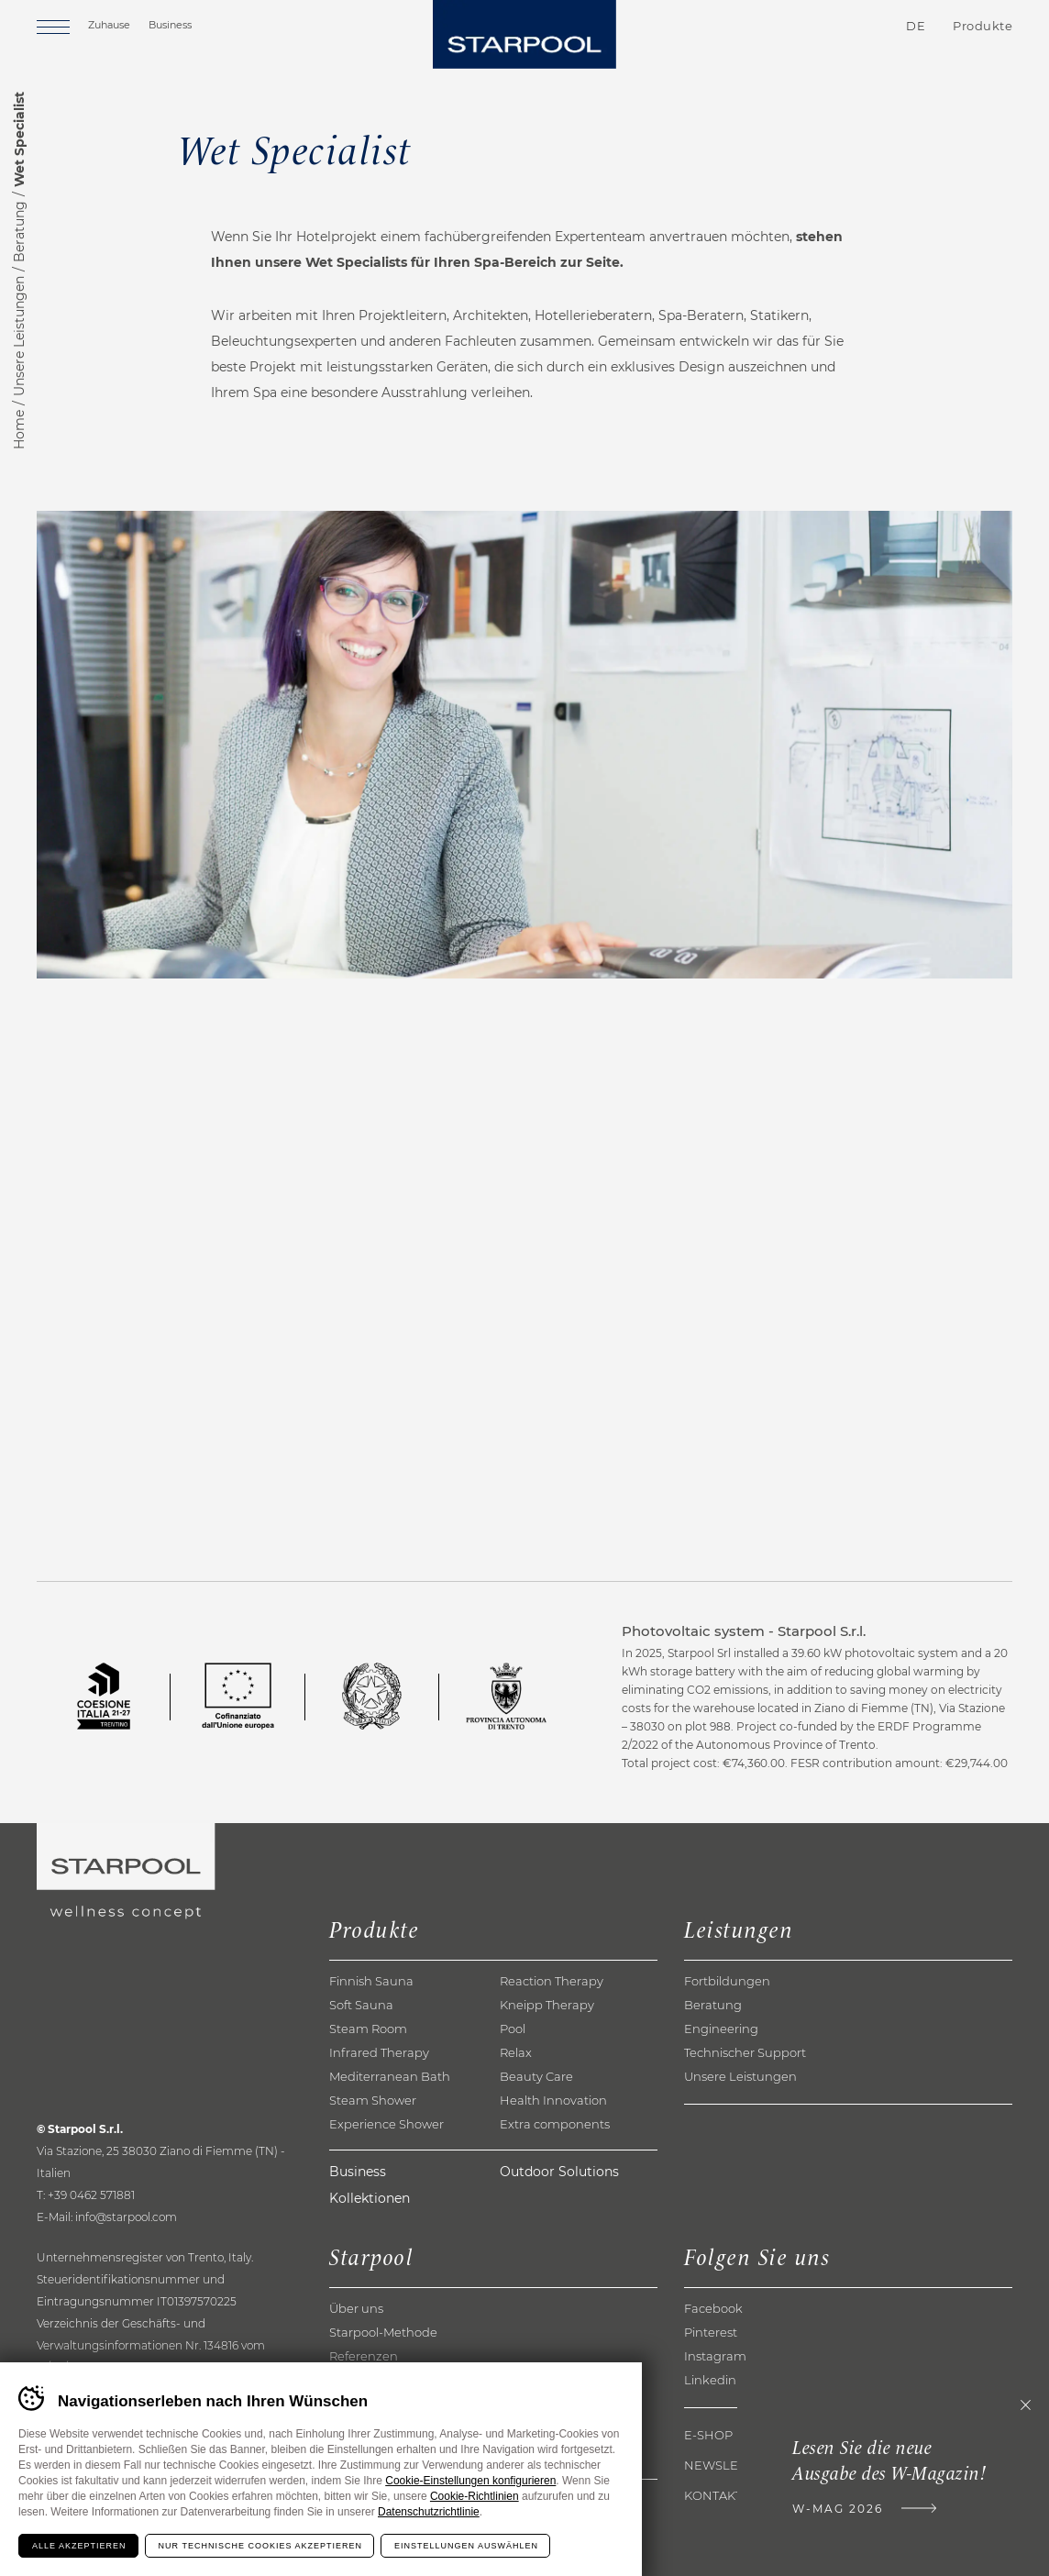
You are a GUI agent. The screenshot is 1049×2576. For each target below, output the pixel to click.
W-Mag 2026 (837, 2508)
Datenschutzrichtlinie (429, 2511)
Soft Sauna (361, 2004)
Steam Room (368, 2028)
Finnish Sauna (371, 1980)
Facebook (713, 2308)
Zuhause (109, 24)
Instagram (715, 2356)
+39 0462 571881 (91, 2195)
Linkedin (710, 2379)
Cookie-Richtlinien (474, 2496)
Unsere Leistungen (19, 336)
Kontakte (808, 26)
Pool (512, 2028)
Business (170, 24)
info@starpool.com (126, 2217)
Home (19, 429)
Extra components (555, 2124)
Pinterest (710, 2332)
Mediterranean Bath (389, 2076)
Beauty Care (536, 2076)
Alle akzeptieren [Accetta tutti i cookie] (79, 2545)
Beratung (19, 231)
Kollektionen (369, 2198)
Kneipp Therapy (547, 2004)
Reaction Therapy (551, 1980)
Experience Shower (386, 2124)
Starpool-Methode (383, 2332)
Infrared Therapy (379, 2052)
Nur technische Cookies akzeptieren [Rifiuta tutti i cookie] (260, 2545)
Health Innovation (553, 2100)
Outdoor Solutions (559, 2171)
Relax (516, 2052)
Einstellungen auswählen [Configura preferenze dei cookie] (466, 2545)
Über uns (356, 2308)
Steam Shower (372, 2100)
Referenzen (363, 2356)
